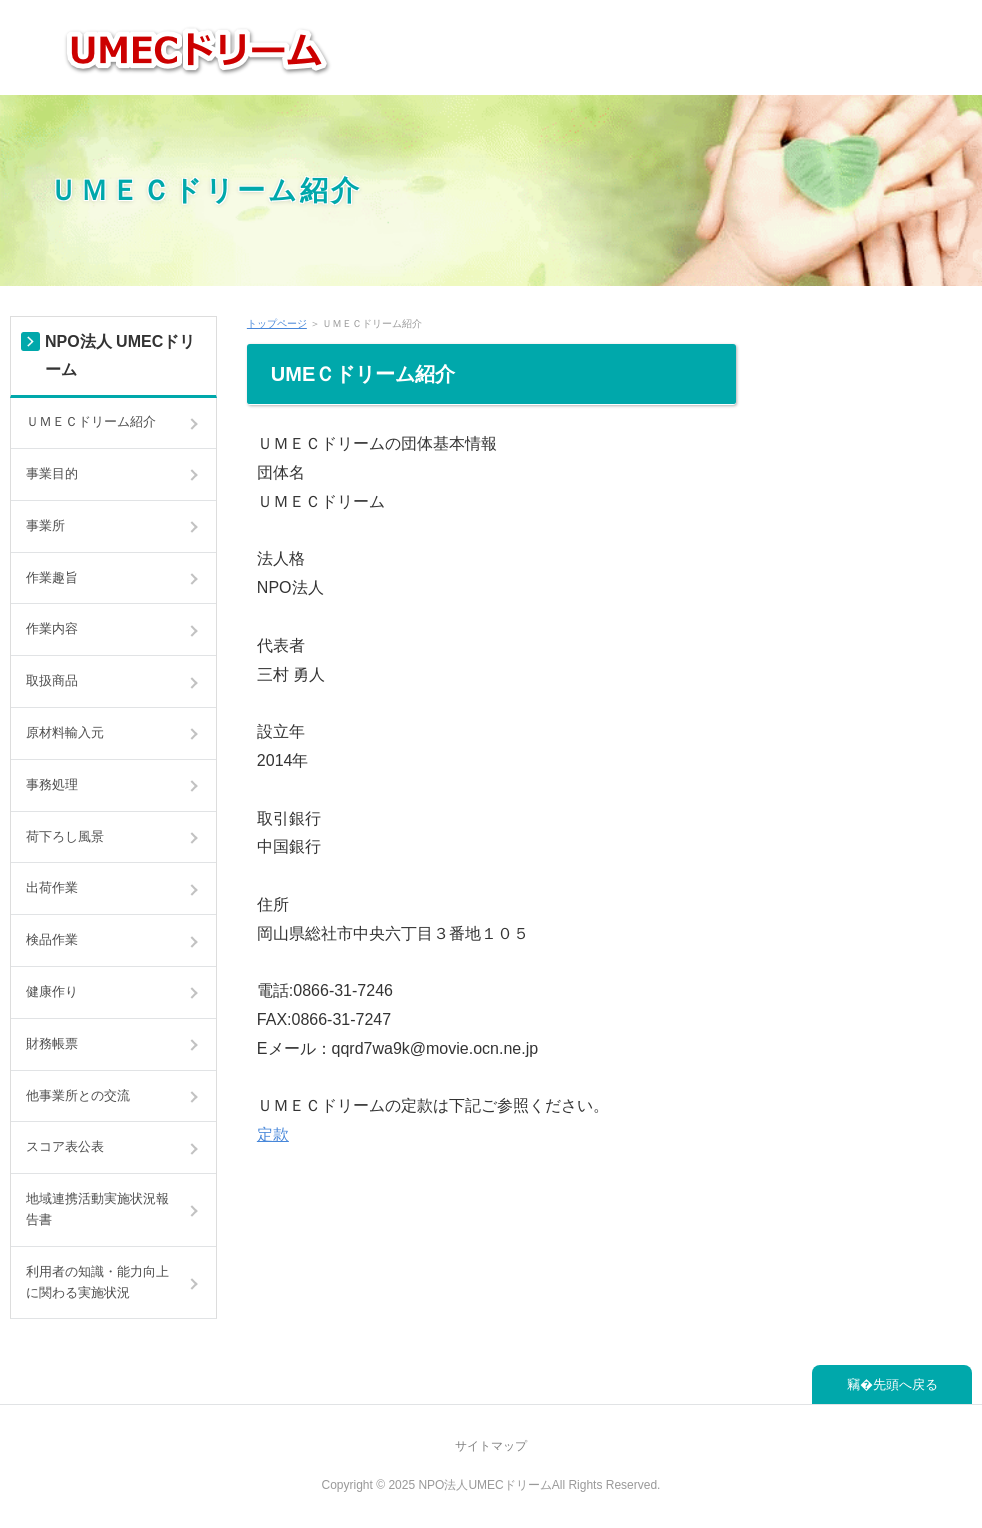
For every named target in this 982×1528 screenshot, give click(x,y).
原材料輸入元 (65, 732)
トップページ (277, 323)
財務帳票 (52, 1043)
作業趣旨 (52, 577)
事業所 (45, 525)
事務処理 (52, 784)
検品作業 (52, 939)
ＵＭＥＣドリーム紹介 (205, 189)
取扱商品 (52, 680)
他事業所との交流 (78, 1095)
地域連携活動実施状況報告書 (97, 1209)
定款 (273, 1134)
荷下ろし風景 (65, 836)
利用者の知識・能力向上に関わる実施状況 (97, 1282)
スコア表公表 (65, 1146)
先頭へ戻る (905, 1384)
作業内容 (52, 628)
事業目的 (52, 473)
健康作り (52, 991)
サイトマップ (491, 1446)
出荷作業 (52, 887)
